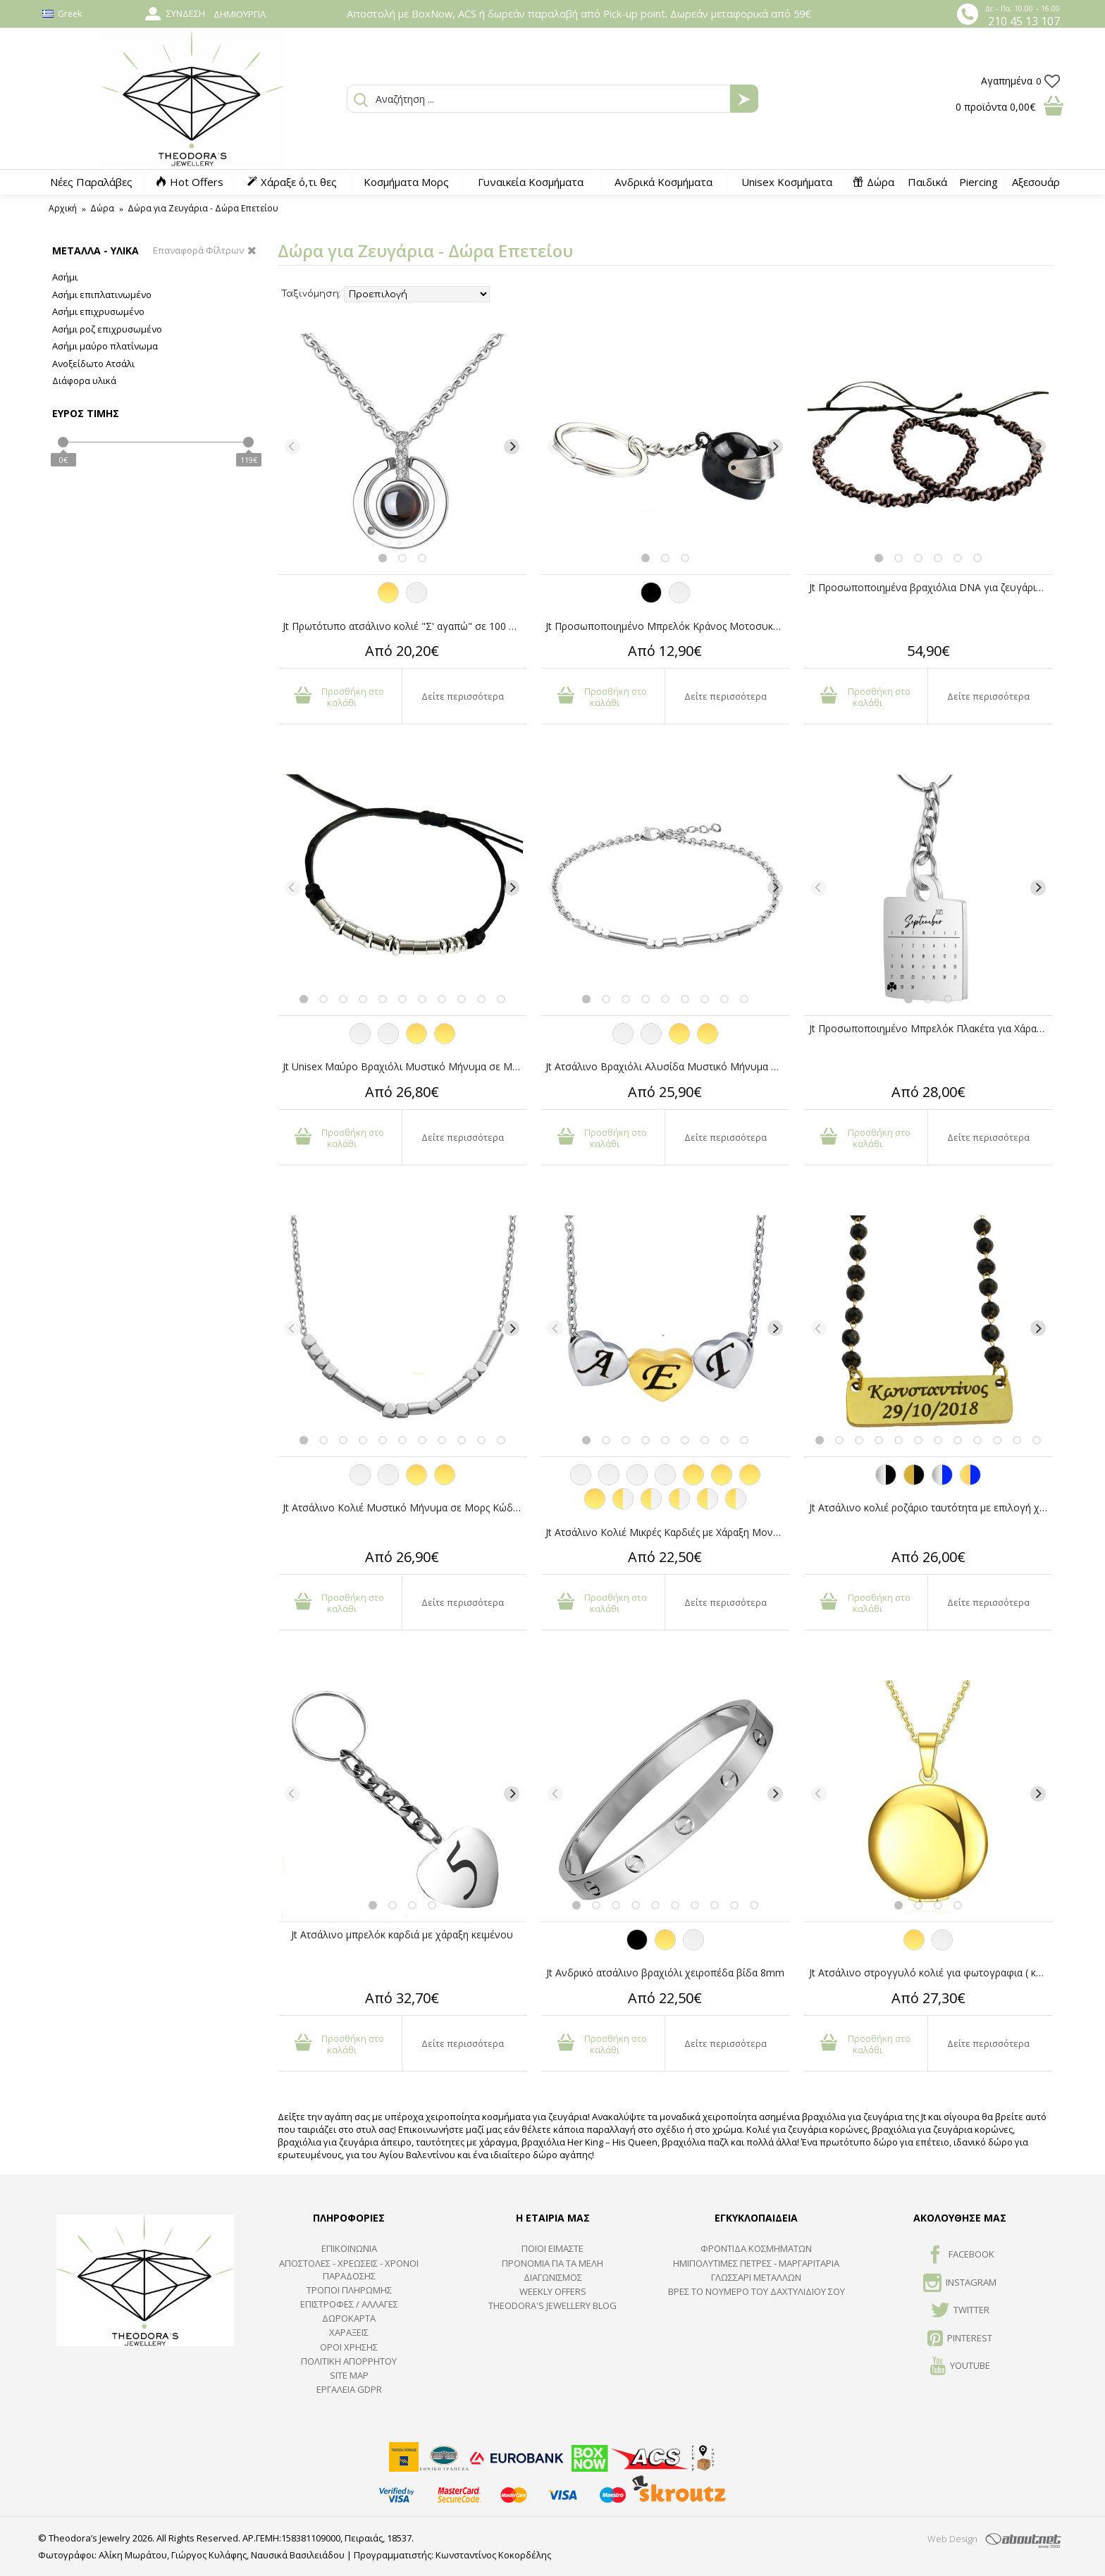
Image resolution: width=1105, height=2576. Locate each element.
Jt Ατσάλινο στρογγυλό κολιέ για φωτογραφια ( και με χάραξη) (931, 1972)
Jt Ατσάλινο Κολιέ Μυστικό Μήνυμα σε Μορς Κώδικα (404, 1507)
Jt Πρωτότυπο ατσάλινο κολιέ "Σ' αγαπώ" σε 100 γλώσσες (404, 626)
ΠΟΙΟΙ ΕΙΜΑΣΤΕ (552, 2248)
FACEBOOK (960, 2255)
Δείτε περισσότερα (462, 696)
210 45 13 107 (1024, 21)
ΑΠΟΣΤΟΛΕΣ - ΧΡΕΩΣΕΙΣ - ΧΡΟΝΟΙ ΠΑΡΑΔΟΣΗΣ (349, 2269)
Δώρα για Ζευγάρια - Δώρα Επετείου (203, 208)
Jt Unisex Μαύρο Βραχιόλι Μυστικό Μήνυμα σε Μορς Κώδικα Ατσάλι (404, 1066)
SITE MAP (349, 2375)
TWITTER (960, 2311)
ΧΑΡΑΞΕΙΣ (349, 2332)
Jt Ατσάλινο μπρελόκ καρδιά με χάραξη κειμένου (402, 1934)
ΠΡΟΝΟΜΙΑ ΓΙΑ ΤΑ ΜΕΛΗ (552, 2263)
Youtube (960, 2366)
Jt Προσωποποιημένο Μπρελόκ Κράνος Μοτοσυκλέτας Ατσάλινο (667, 626)
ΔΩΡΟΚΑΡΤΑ (349, 2318)
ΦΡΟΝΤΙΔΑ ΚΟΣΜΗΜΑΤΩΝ (756, 2248)
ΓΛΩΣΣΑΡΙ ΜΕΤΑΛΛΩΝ (756, 2277)
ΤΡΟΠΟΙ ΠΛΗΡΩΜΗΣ (349, 2290)
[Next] (511, 446)
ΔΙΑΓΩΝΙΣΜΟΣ (553, 2277)
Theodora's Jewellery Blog (552, 2305)
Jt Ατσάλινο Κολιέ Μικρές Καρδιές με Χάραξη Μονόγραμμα (667, 1532)
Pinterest (959, 2339)
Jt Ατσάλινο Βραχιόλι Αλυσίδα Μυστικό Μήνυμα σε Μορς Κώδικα (667, 1066)
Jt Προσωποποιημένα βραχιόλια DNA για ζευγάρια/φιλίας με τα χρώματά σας (931, 587)
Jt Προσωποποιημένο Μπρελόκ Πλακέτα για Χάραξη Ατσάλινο (931, 1028)
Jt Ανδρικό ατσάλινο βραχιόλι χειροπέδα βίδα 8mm (665, 1972)
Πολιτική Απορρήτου (349, 2361)
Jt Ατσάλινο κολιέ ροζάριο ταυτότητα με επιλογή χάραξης (931, 1507)
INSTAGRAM (959, 2283)
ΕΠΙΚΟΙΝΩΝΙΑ (349, 2248)
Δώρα (102, 208)
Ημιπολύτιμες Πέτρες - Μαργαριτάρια (756, 2263)
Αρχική (63, 208)
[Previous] (292, 446)
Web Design (952, 2538)
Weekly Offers (552, 2291)
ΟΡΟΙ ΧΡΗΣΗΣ (349, 2347)
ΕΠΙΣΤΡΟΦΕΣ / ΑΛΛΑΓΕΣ (349, 2304)
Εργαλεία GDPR (349, 2389)
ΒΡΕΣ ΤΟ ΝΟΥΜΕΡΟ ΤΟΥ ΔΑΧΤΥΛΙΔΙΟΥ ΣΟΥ (756, 2291)
